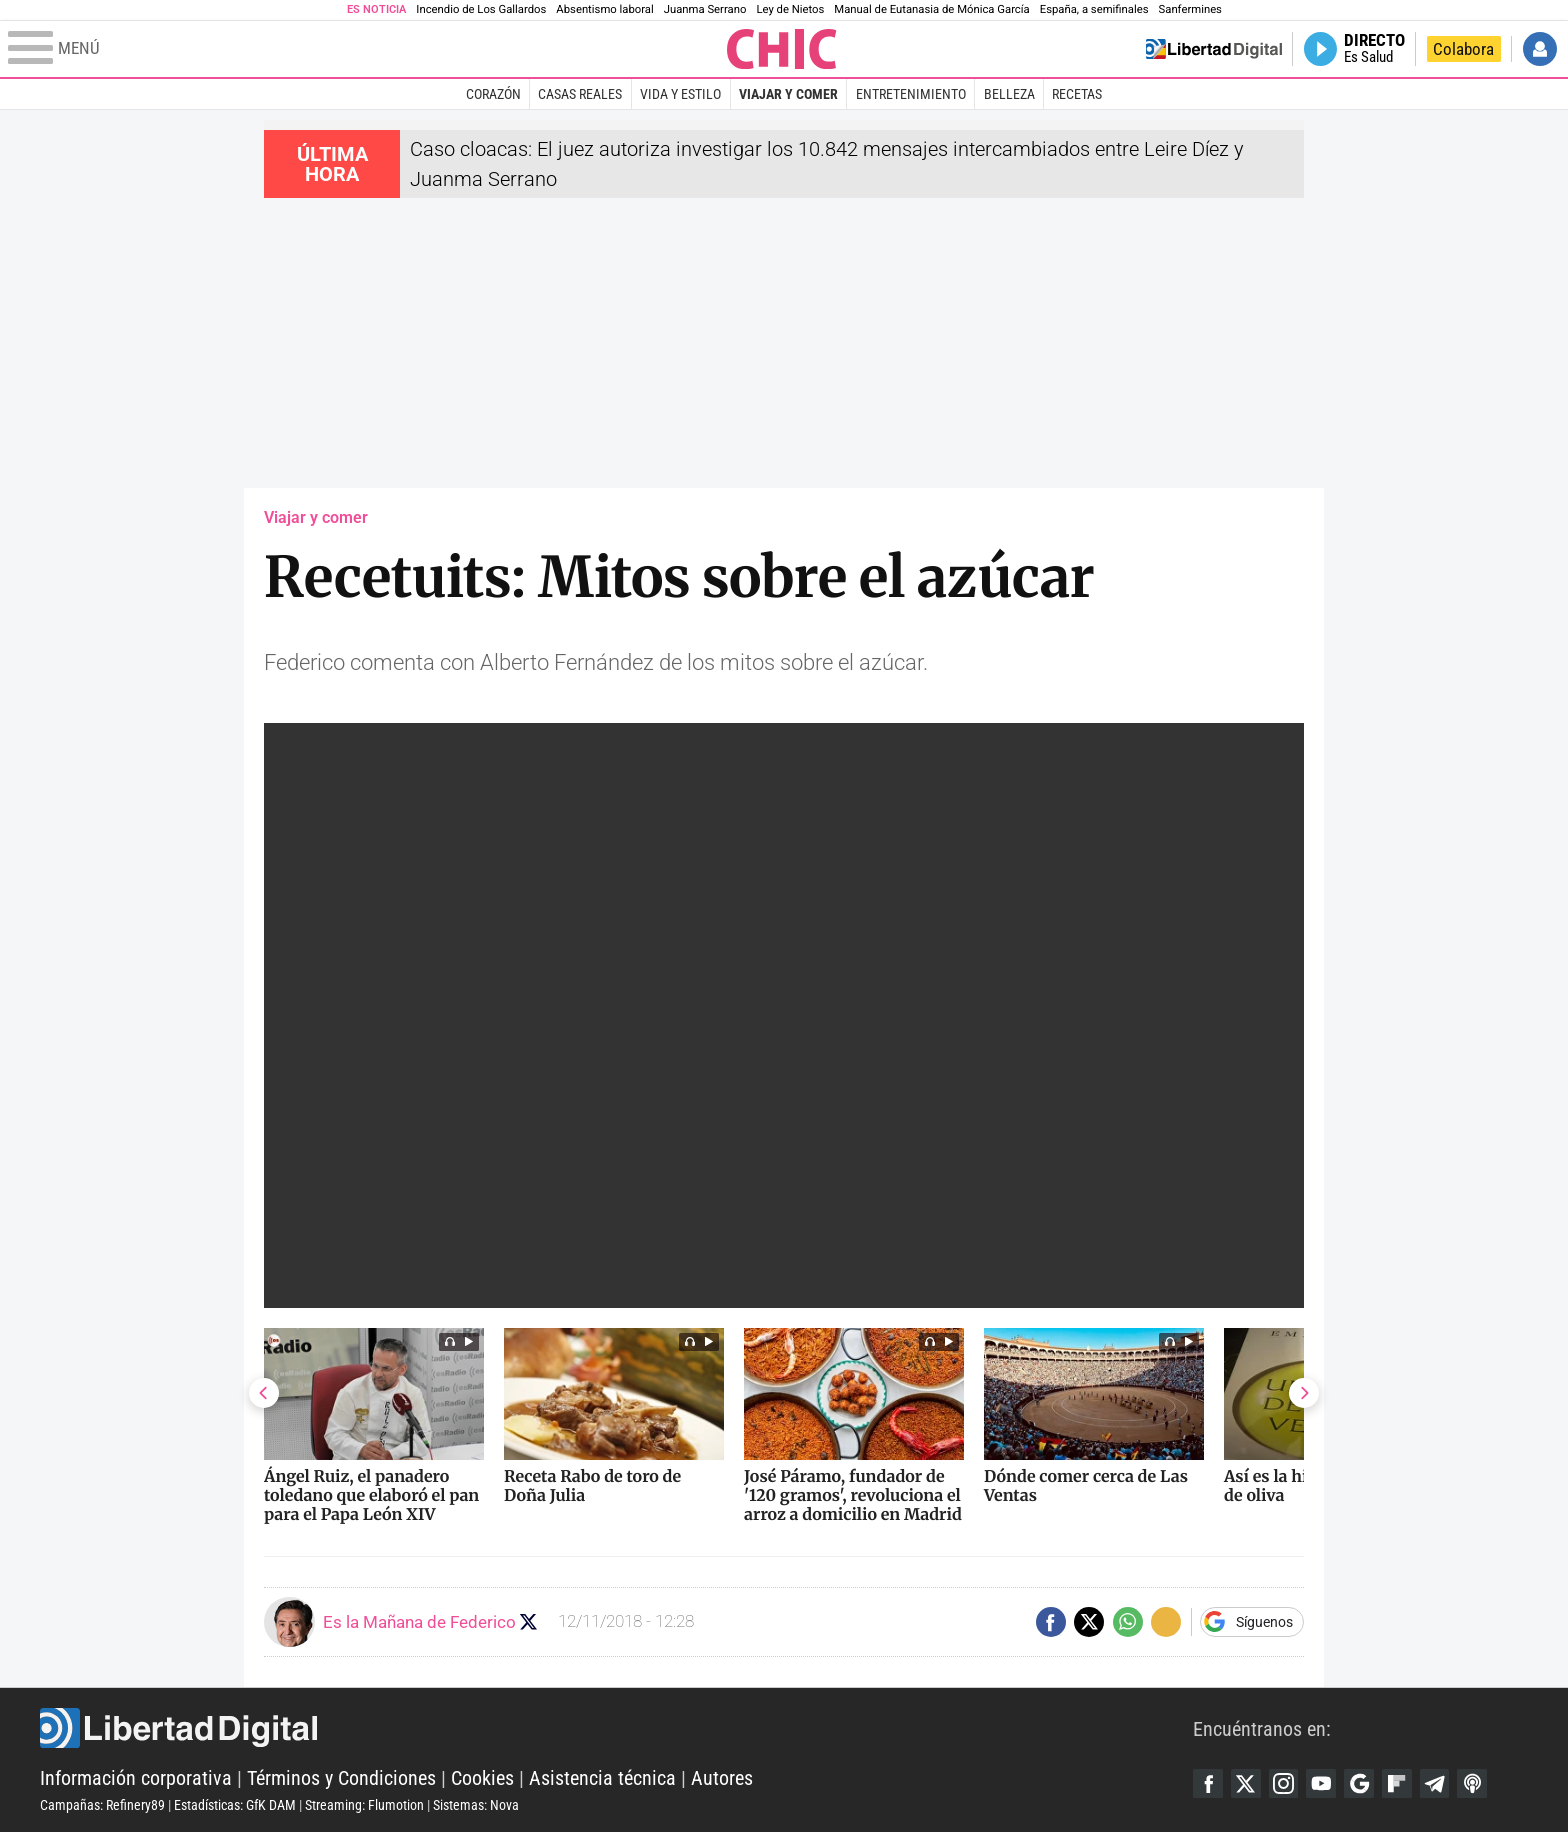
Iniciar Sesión (1540, 49)
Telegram (1436, 1783)
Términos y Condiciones (341, 1778)
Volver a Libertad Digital (1214, 49)
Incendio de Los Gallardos (481, 9)
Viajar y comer (788, 94)
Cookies (482, 1778)
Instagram (1284, 1783)
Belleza (1009, 94)
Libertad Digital (616, 1728)
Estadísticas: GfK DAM (235, 1805)
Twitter (1246, 1783)
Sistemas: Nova (476, 1805)
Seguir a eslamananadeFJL (529, 1621)
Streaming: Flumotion (364, 1805)
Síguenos (1264, 1622)
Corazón (493, 94)
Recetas (1077, 94)
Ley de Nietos (790, 9)
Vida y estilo (680, 94)
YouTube (1322, 1783)
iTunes (1474, 1783)
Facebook (1208, 1783)
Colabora (1463, 49)
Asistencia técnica (602, 1778)
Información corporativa (136, 1778)
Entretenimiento (911, 94)
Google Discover (1360, 1783)
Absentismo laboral (604, 9)
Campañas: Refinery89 (102, 1805)
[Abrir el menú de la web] (365, 49)
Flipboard (1398, 1783)
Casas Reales (580, 94)
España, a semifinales (1094, 9)
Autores (722, 1778)
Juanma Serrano (705, 9)
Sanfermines (1190, 9)
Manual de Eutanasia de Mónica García (931, 9)
